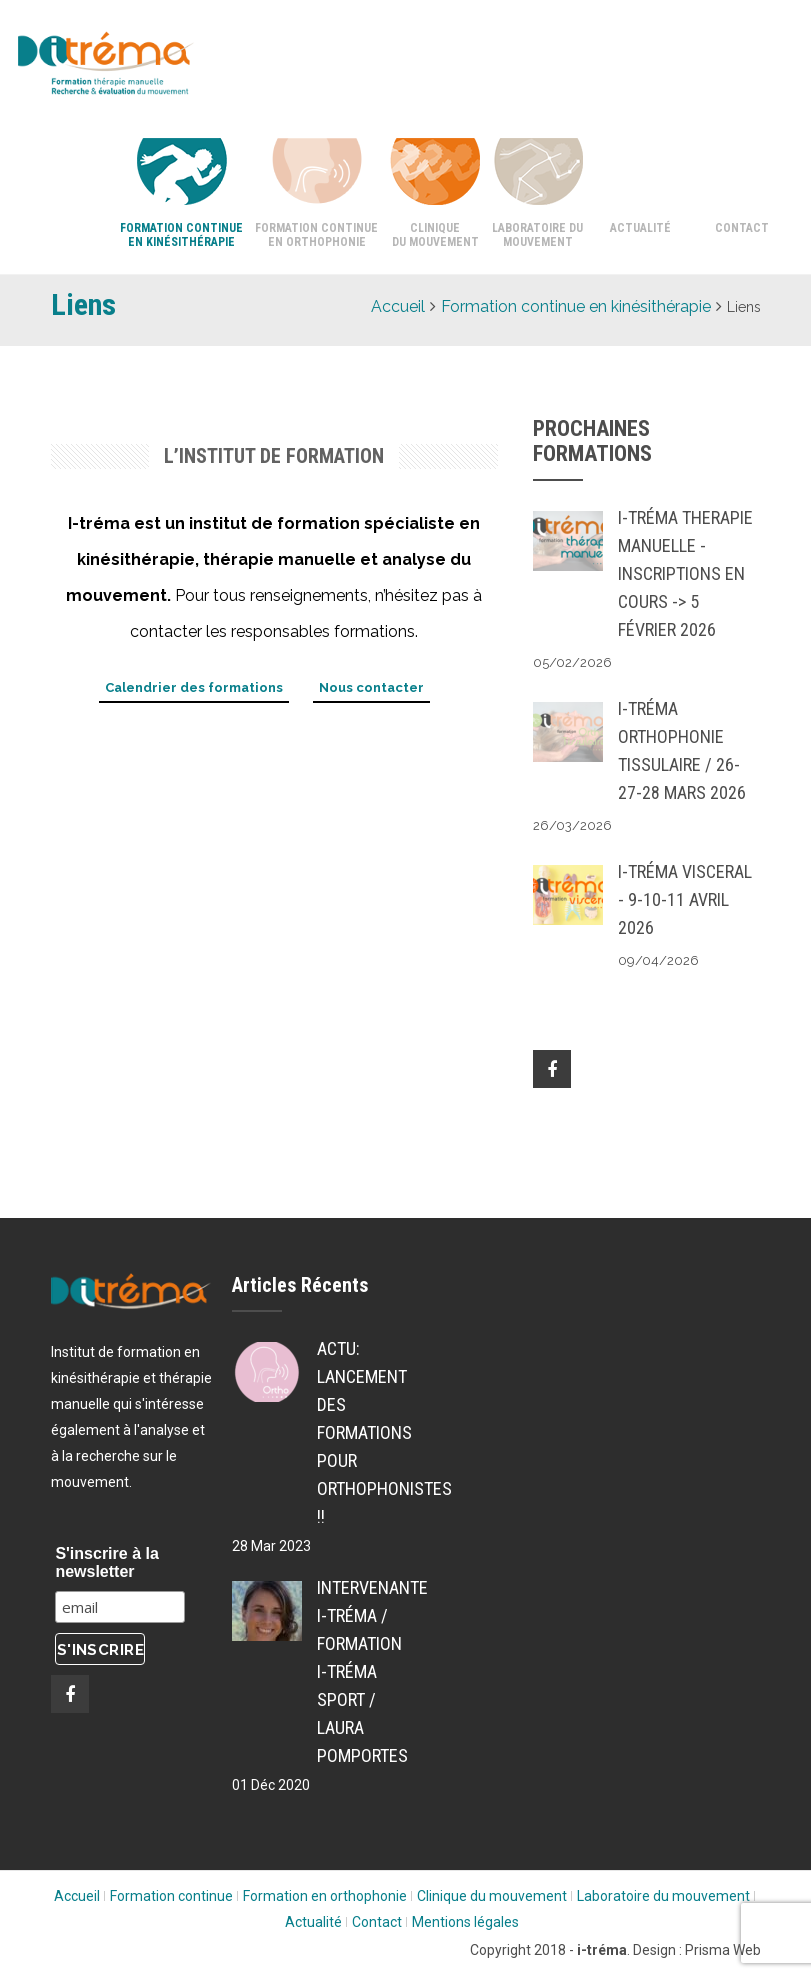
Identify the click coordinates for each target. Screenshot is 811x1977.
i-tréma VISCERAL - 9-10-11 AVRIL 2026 (685, 899)
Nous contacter (371, 687)
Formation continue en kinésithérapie (181, 235)
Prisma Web (723, 1950)
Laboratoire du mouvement (537, 235)
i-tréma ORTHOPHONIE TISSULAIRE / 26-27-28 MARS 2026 (682, 750)
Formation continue (171, 1896)
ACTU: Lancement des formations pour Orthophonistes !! (356, 1432)
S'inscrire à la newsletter (106, 1562)
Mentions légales (465, 1922)
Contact (742, 228)
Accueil (398, 306)
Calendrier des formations (194, 687)
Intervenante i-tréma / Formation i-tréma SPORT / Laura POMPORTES (356, 1671)
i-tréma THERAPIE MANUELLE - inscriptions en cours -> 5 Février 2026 (685, 573)
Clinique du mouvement (435, 235)
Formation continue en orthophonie (316, 235)
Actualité (640, 228)
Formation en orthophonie (325, 1896)
